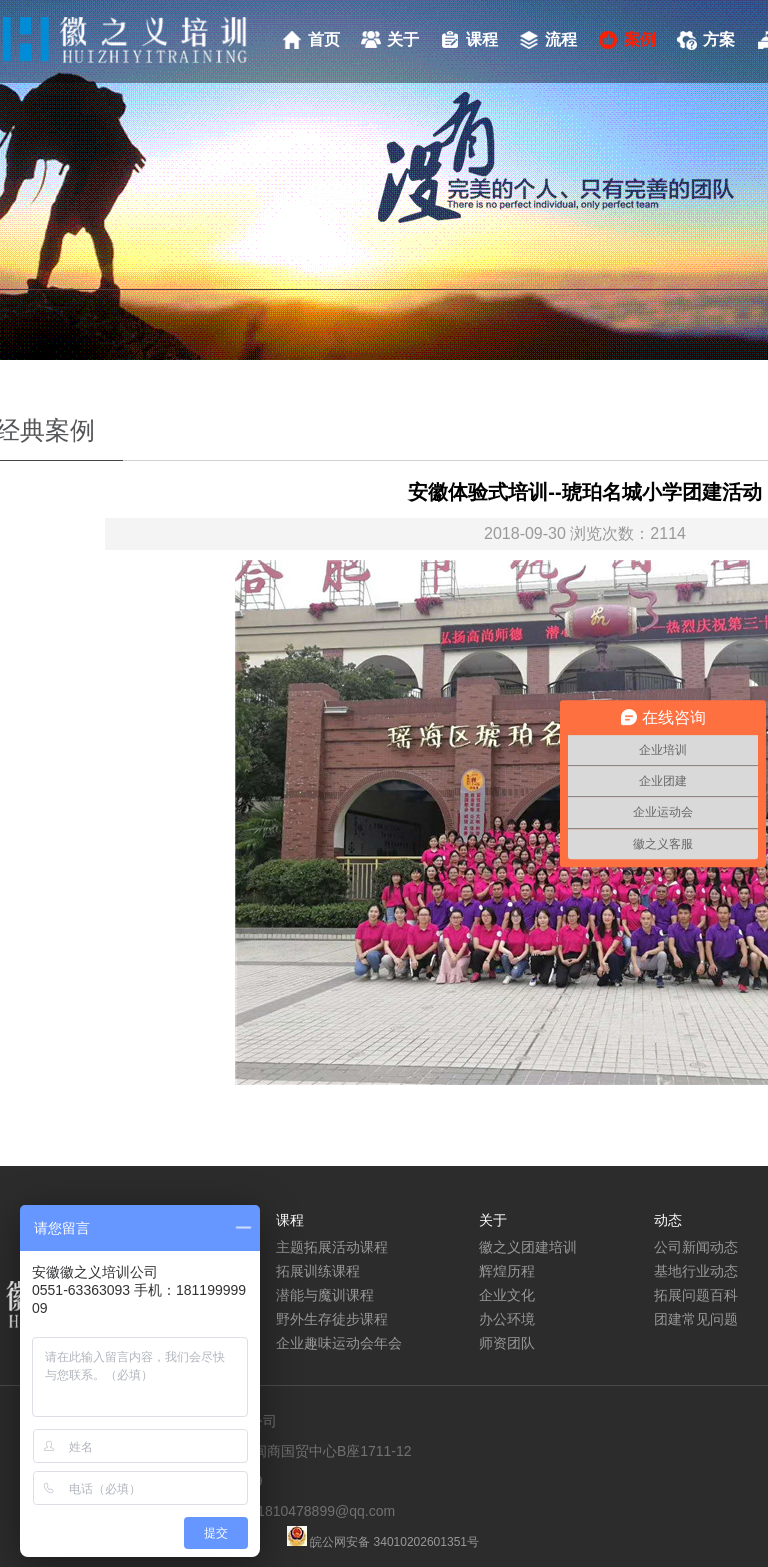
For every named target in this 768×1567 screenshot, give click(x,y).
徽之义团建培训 (528, 1247)
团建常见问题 (696, 1319)
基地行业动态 (696, 1271)
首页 (324, 39)
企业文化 (507, 1295)
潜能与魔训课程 (325, 1295)
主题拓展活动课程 (332, 1247)
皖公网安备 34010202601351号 (393, 1542)
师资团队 (507, 1343)
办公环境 (507, 1319)
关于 (403, 39)
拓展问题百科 (696, 1295)
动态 (668, 1220)
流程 (561, 39)
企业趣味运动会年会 (339, 1343)
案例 (640, 39)
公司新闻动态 (696, 1247)
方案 (719, 39)
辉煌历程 (507, 1271)
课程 (482, 39)
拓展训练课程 (318, 1271)
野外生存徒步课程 (332, 1319)
